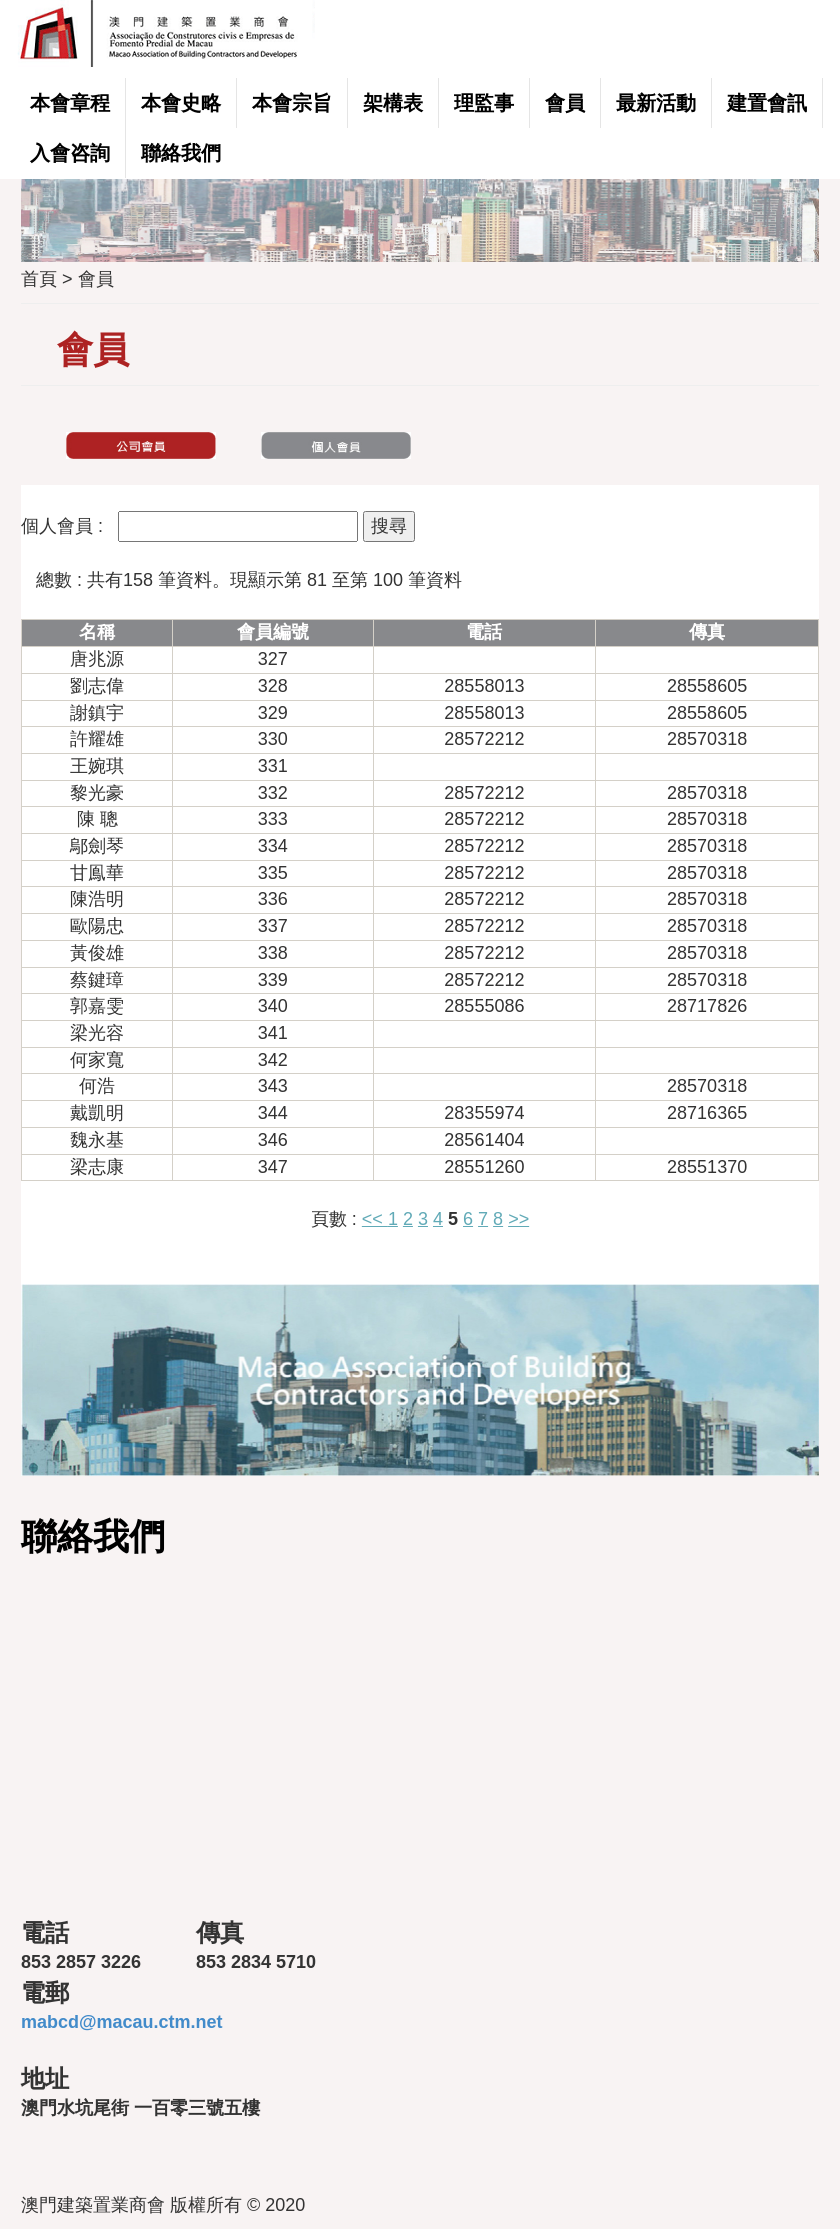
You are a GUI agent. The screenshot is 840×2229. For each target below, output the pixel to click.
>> (518, 1219)
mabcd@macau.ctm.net (122, 2022)
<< (375, 1219)
